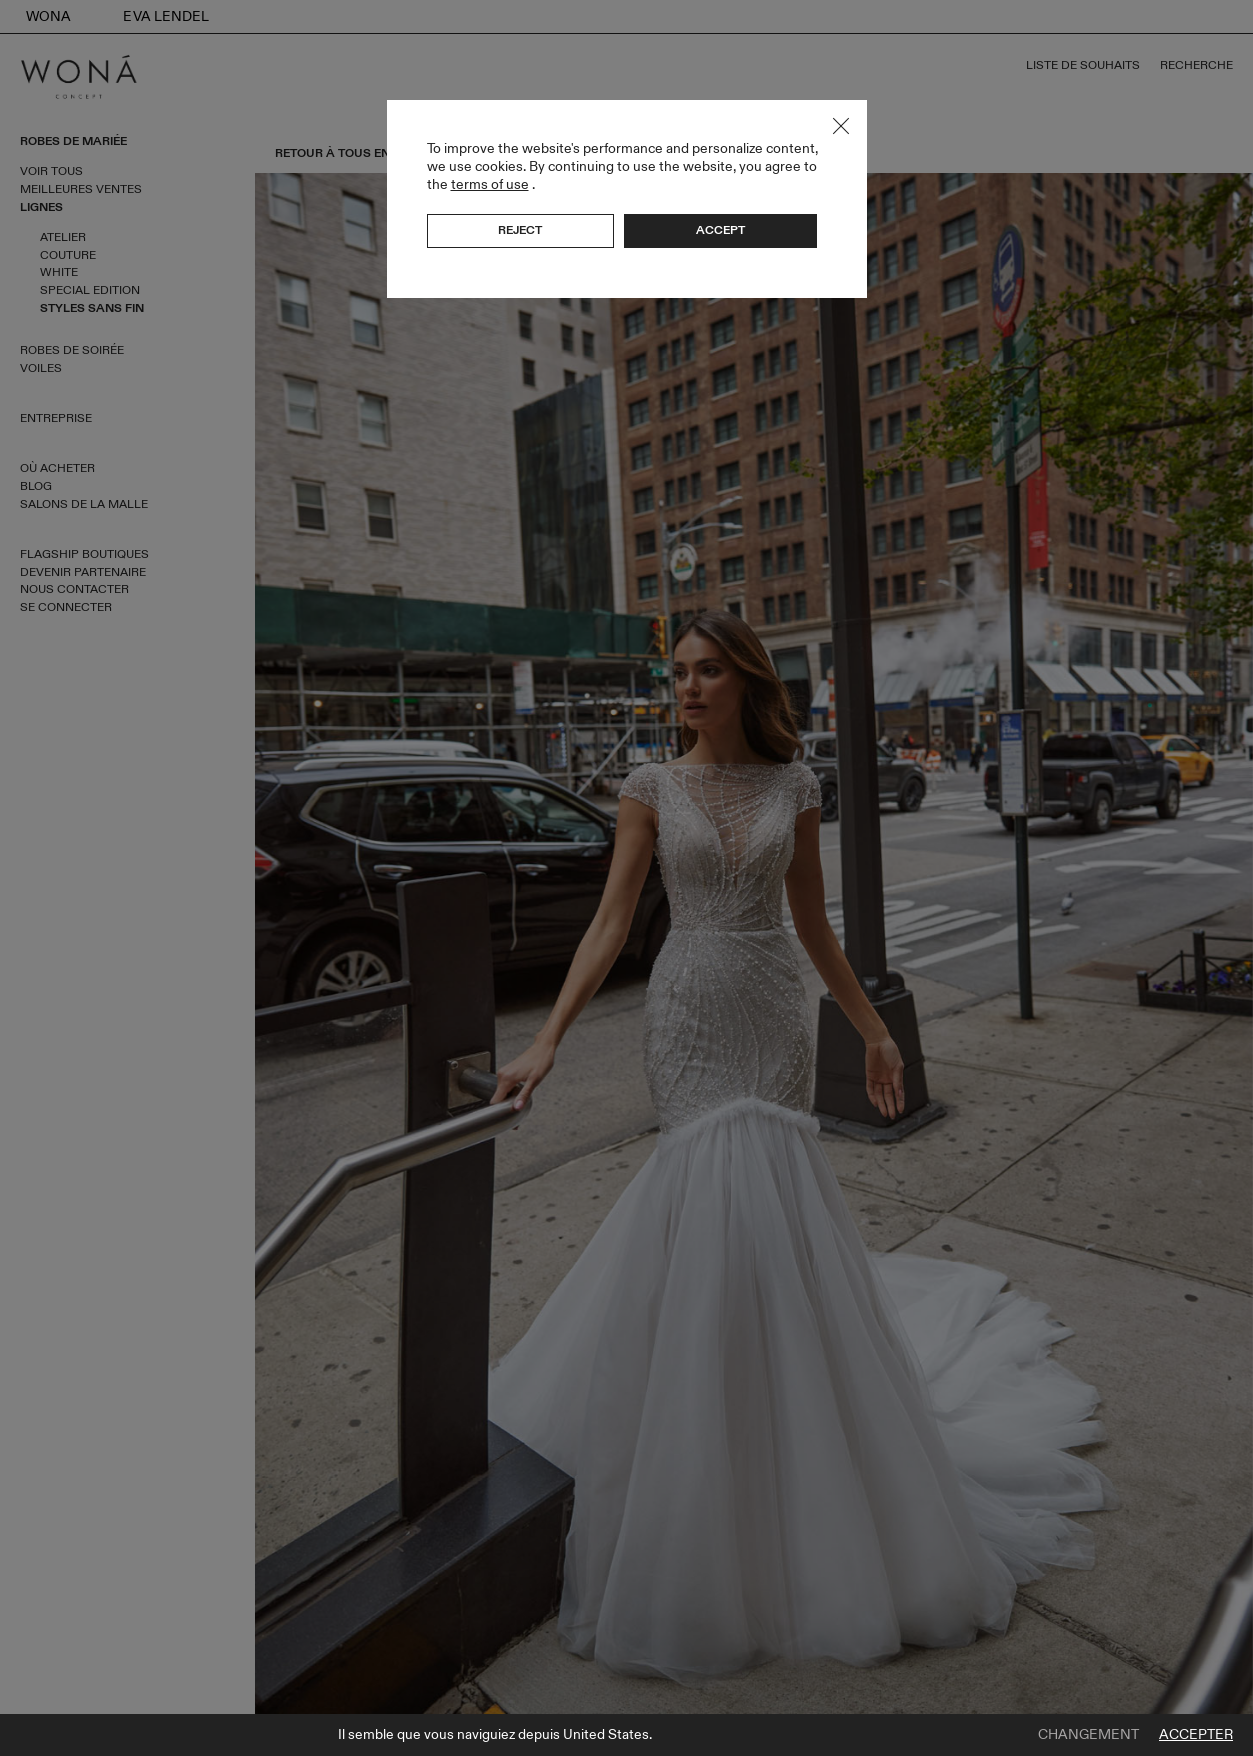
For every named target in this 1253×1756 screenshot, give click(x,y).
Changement (1088, 1735)
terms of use (490, 184)
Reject (520, 230)
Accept (720, 230)
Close (841, 126)
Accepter (1196, 1735)
